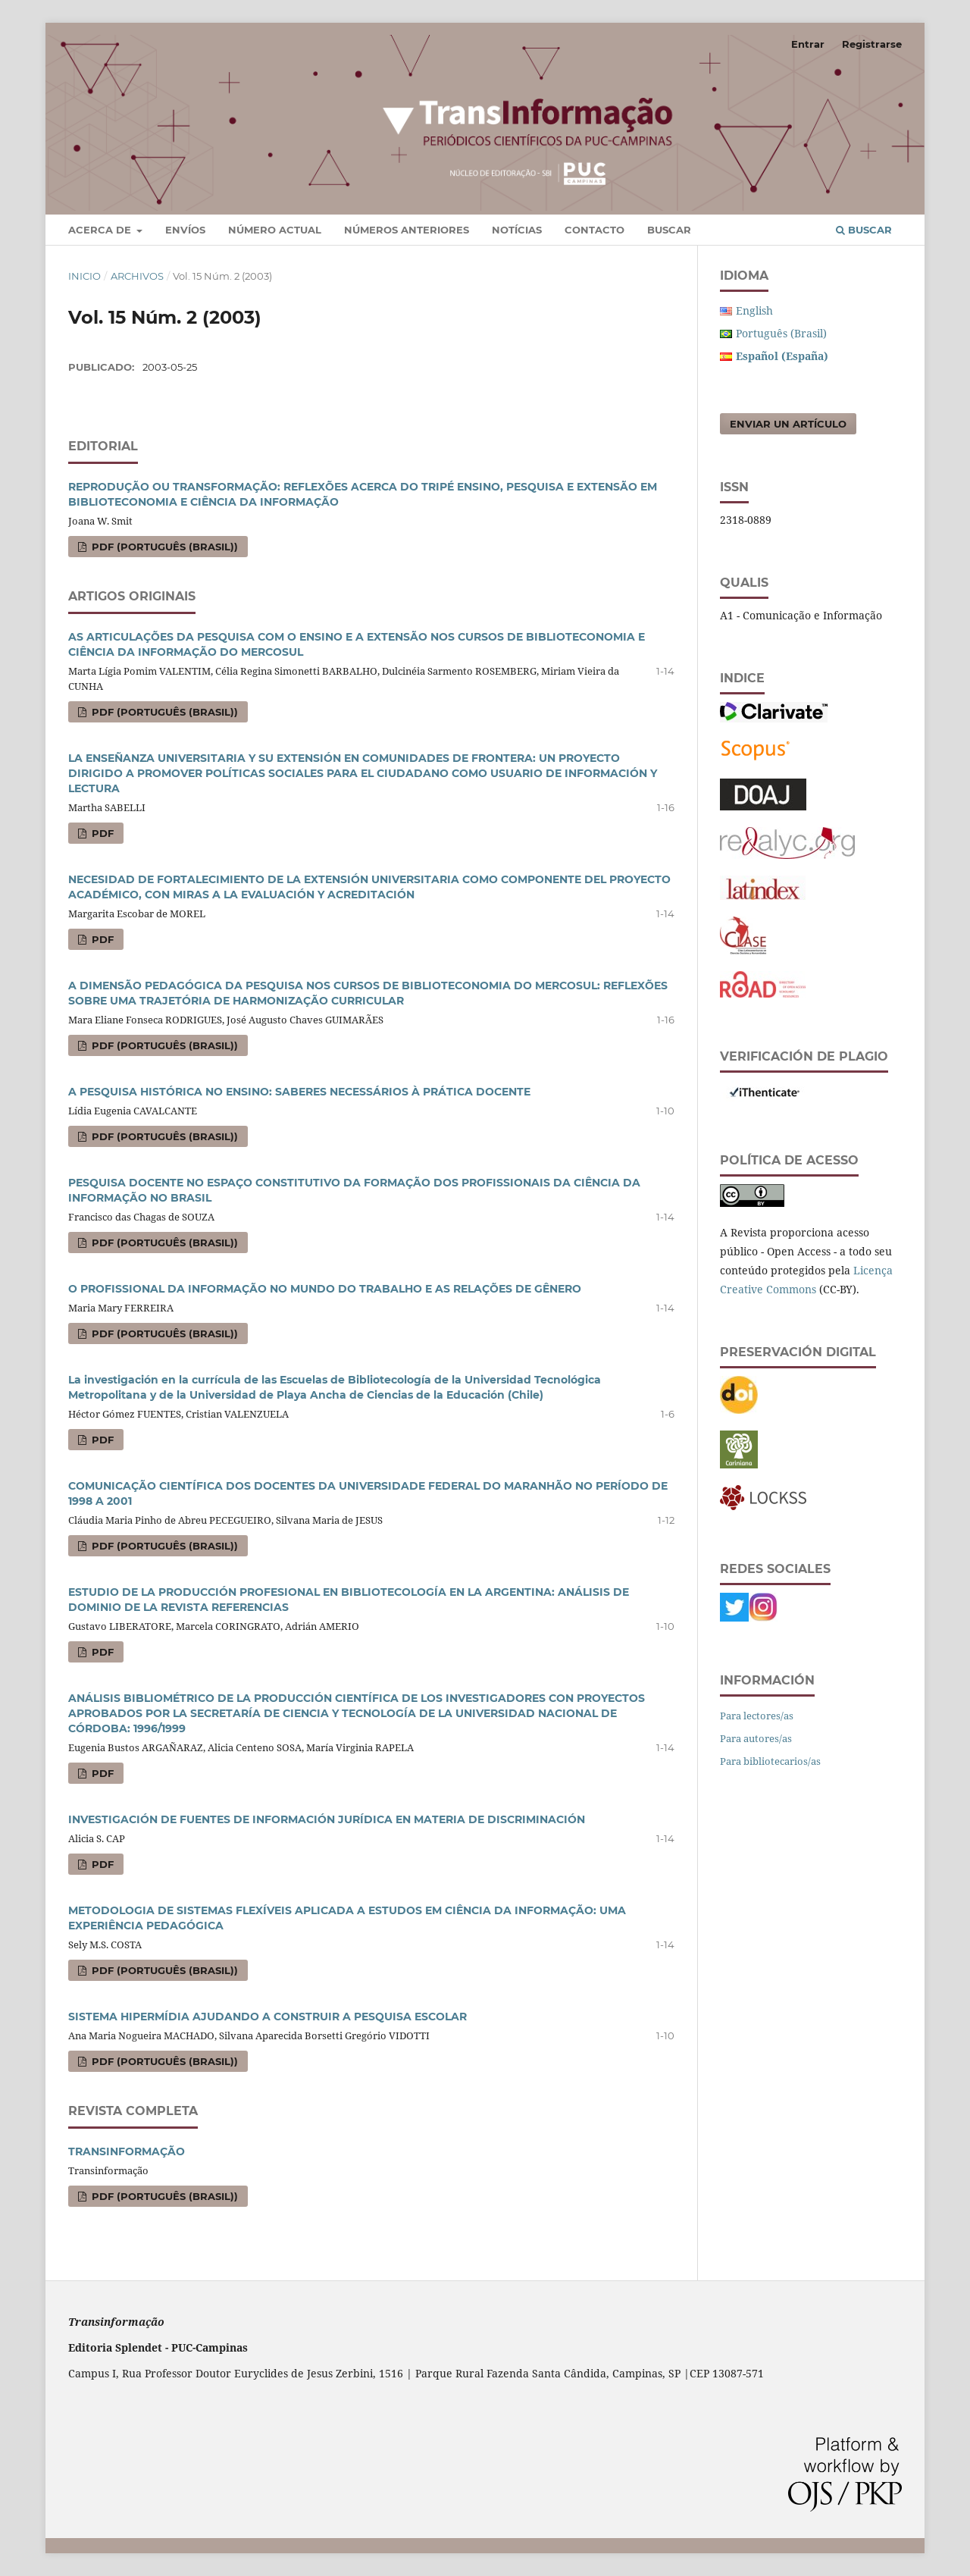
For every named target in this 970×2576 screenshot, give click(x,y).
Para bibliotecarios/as (770, 1761)
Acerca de (101, 230)
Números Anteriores (406, 230)
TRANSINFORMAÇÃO (126, 2151)
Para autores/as (756, 1738)
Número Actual (274, 230)
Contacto (594, 230)
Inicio (84, 276)
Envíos (185, 230)
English (754, 310)
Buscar (669, 230)
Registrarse (872, 44)
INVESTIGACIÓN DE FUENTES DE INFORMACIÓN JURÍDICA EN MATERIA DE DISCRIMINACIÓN (326, 1819)
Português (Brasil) (781, 333)
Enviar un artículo (788, 424)
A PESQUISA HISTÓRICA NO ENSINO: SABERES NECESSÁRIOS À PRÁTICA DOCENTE (299, 1091)
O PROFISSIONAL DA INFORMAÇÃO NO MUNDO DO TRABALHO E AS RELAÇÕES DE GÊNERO (324, 1289)
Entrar (807, 44)
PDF (101, 833)
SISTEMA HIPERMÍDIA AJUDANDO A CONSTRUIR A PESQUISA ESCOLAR (267, 2016)
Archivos (137, 276)
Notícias (517, 230)
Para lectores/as (756, 1715)
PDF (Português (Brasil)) (163, 547)
